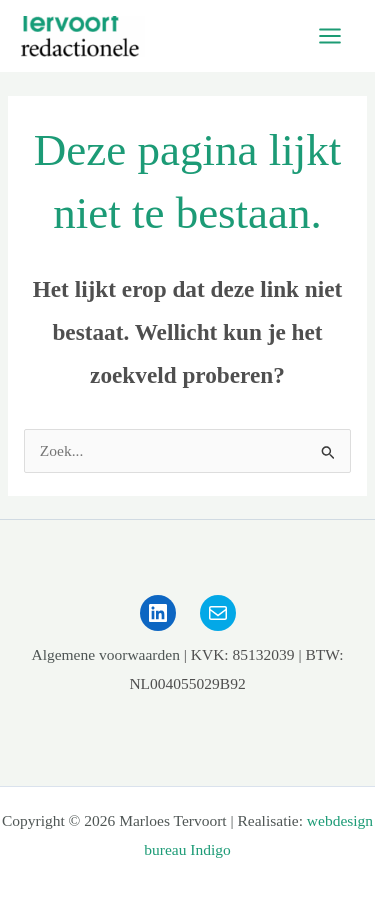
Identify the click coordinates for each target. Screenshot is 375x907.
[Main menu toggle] (330, 36)
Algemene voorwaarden (105, 654)
